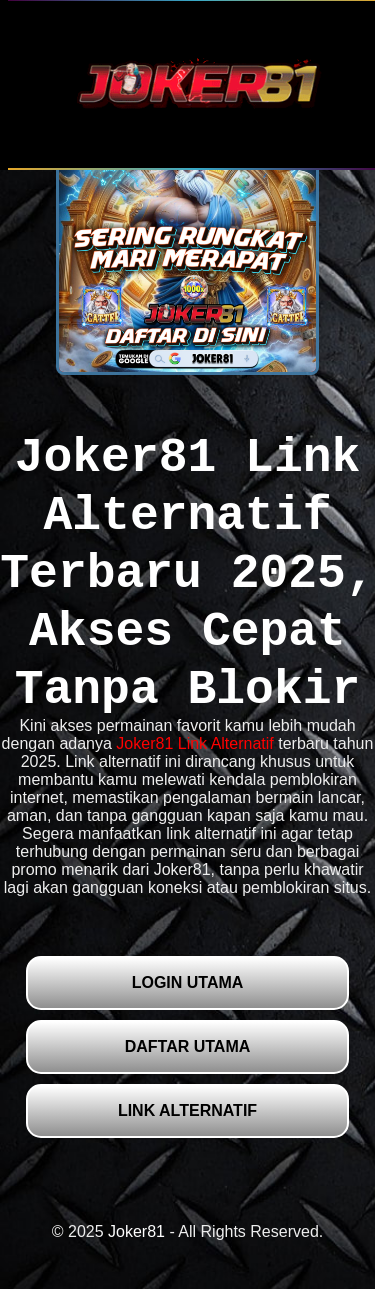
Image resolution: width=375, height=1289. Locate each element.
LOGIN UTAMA (188, 982)
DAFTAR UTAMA (188, 1046)
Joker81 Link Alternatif (194, 743)
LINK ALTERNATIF (187, 1110)
